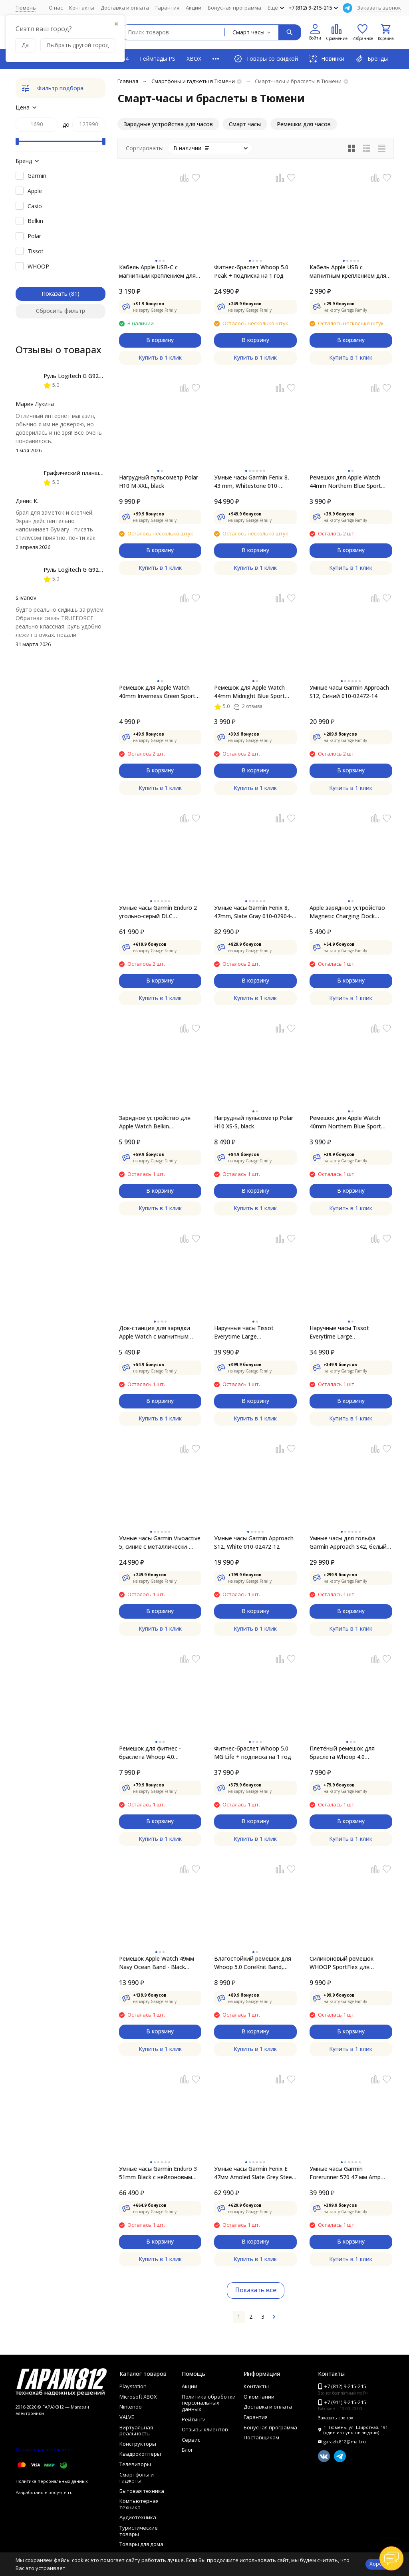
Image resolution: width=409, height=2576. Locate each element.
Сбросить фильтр (60, 310)
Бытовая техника (141, 2490)
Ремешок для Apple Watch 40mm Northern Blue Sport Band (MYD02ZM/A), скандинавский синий (345, 1122)
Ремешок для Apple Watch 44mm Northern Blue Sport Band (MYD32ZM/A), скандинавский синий (345, 481)
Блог (187, 2449)
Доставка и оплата (125, 7)
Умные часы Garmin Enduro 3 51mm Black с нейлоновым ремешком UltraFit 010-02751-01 (159, 2173)
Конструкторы (137, 2443)
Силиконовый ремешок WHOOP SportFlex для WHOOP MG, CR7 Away (341, 1963)
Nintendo (130, 2406)
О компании (259, 2396)
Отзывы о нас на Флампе (43, 2450)
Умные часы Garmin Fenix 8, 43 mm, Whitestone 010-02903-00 (251, 481)
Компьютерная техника (139, 2504)
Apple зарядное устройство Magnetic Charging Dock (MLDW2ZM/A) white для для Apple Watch (349, 912)
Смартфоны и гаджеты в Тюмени (193, 81)
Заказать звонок (379, 7)
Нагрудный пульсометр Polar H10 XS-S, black (253, 1122)
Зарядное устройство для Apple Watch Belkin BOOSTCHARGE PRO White (155, 1122)
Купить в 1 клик (160, 357)
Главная (127, 81)
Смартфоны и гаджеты (136, 2477)
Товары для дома (141, 2544)
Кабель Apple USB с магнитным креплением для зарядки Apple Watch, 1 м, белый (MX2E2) (348, 271)
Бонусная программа (234, 7)
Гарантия (167, 7)
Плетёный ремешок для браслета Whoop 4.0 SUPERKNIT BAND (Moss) (344, 1753)
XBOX (194, 58)
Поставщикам (261, 2437)
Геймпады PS (157, 58)
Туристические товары (138, 2531)
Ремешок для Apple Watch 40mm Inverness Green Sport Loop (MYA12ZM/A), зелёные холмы (158, 692)
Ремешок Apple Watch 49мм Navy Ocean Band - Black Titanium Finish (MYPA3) (156, 1963)
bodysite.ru (60, 2492)
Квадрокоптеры (140, 2453)
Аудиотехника (137, 2517)
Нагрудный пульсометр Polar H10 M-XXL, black (158, 481)
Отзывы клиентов (205, 2429)
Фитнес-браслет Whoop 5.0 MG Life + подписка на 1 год (252, 1752)
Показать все (255, 2290)
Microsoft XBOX (138, 2396)
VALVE (126, 2417)
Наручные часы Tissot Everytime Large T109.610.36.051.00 (339, 1332)
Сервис (191, 2439)
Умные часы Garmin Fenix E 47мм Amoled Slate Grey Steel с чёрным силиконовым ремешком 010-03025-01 (253, 2173)
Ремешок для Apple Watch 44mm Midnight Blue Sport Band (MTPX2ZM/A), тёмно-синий (251, 692)
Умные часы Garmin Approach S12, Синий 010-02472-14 (349, 692)
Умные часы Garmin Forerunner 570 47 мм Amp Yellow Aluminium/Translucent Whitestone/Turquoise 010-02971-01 (349, 2173)
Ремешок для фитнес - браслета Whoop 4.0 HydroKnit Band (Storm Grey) (157, 1753)
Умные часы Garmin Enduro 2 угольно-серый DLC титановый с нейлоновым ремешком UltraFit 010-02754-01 (159, 912)
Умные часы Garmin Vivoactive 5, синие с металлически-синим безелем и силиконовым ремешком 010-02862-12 (160, 1542)
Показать (55, 293)
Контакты (81, 7)
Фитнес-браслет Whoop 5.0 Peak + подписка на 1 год (251, 271)
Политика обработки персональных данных (209, 2403)
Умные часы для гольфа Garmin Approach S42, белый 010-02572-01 (348, 1542)
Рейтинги (194, 2419)
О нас (56, 7)
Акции (193, 7)
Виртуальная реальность (136, 2430)
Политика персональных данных (52, 2481)
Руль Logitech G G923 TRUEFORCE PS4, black (104, 376)
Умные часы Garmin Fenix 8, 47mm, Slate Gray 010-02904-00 (253, 912)
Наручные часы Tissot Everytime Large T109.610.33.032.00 (244, 1332)
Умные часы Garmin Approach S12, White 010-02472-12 (254, 1542)
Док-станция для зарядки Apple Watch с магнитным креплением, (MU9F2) (154, 1332)
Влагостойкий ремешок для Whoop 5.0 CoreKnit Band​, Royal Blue (252, 1963)
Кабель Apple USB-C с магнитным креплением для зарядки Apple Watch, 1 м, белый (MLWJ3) (157, 271)
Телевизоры (135, 2464)
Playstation (133, 2386)
